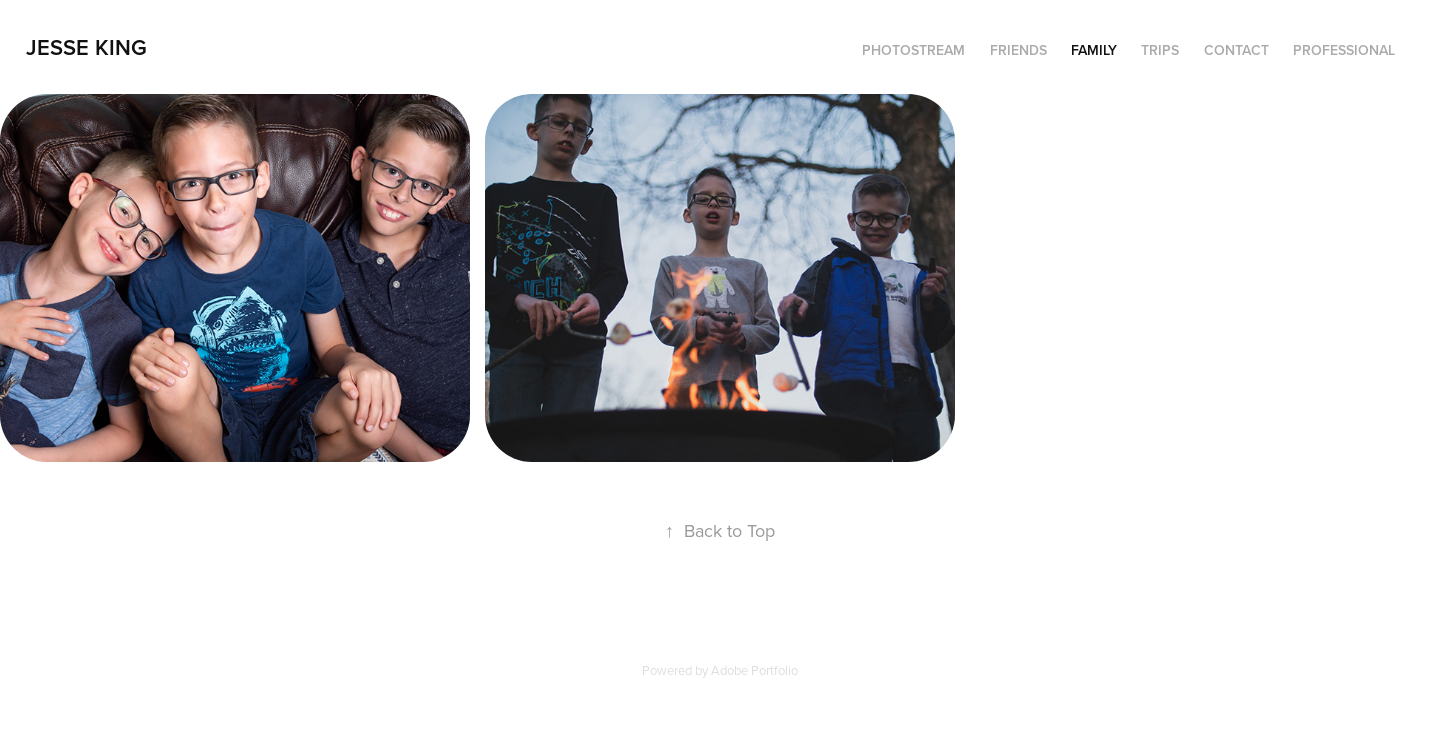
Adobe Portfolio (754, 670)
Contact (1236, 50)
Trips (1160, 50)
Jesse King (86, 47)
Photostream (913, 50)
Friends (1018, 50)
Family (1094, 50)
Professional (1344, 50)
